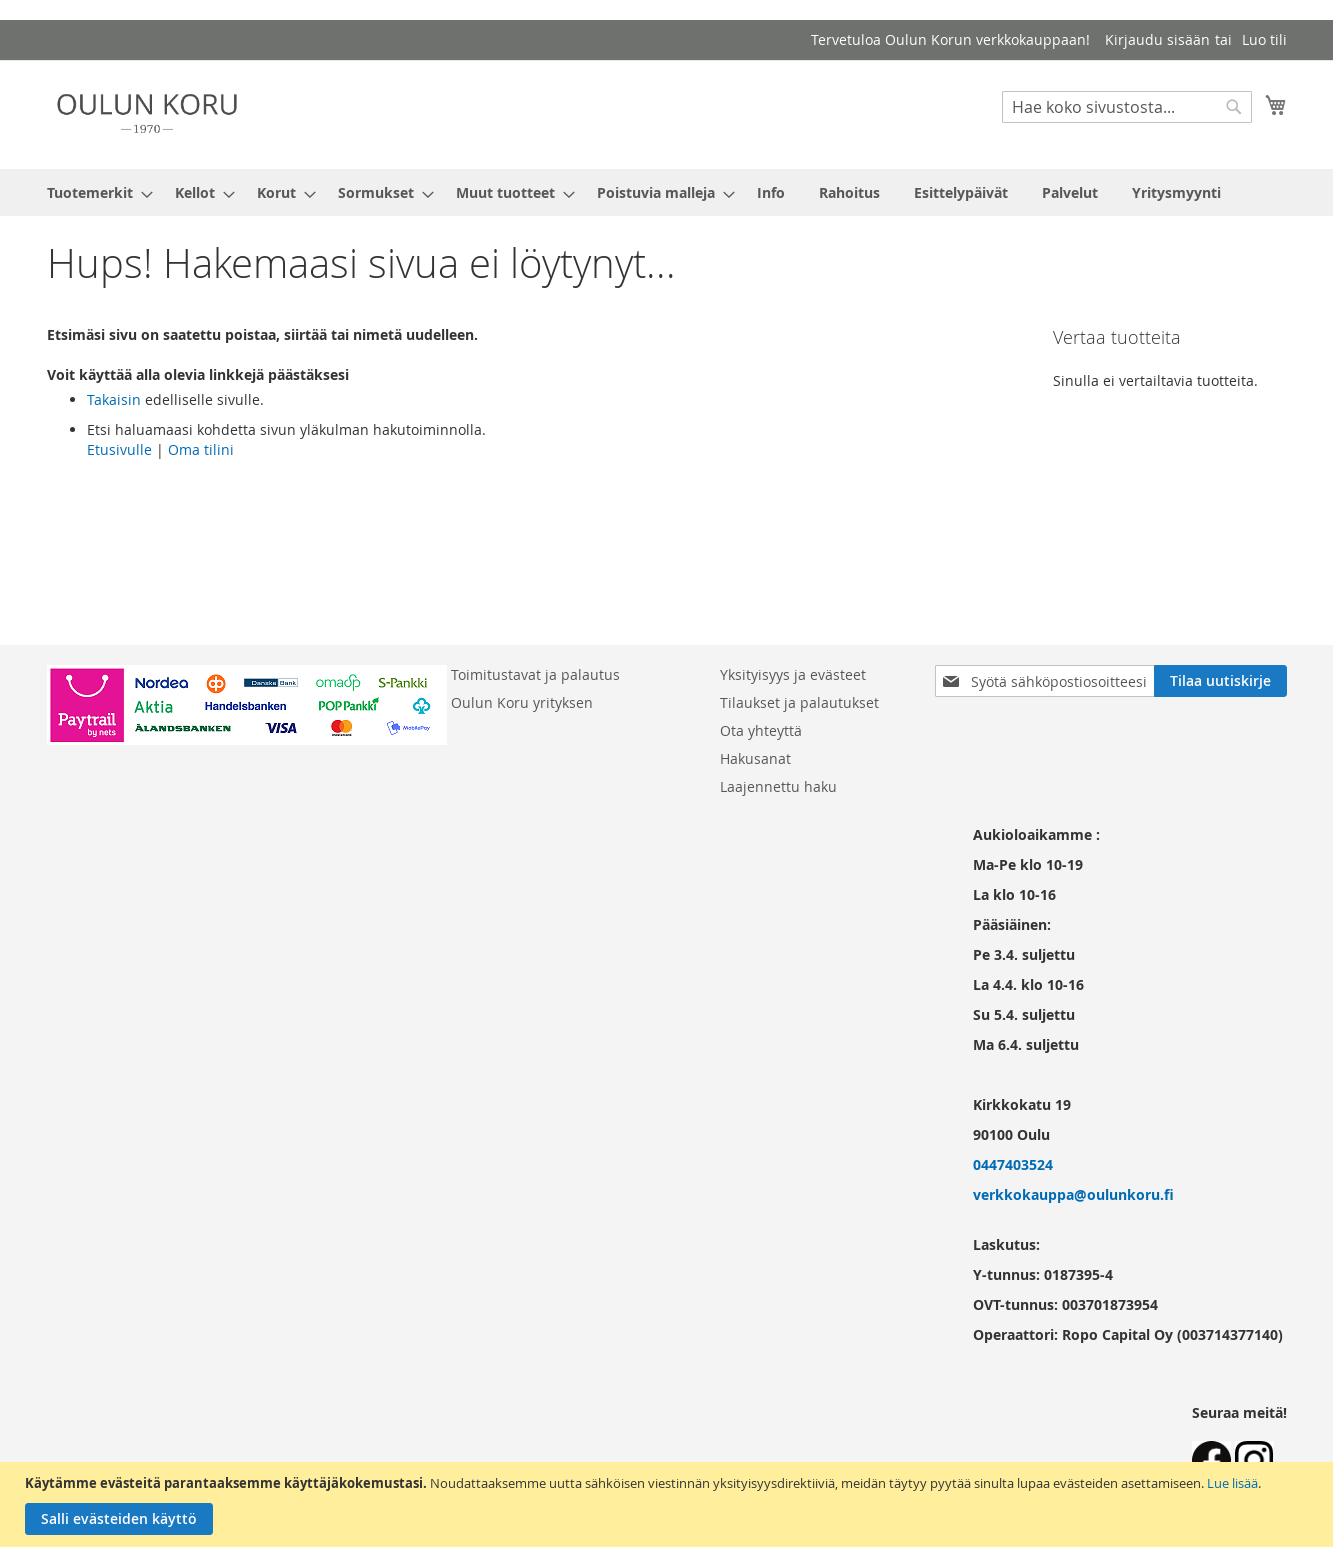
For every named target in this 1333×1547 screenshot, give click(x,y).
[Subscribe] (1220, 681)
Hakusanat (755, 758)
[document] (669, 1504)
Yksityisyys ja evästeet (793, 674)
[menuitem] (94, 192)
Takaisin (114, 399)
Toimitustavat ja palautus (535, 674)
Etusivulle (119, 449)
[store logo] (147, 113)
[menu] (667, 192)
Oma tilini (201, 449)
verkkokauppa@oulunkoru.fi (1073, 1194)
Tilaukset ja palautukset (799, 702)
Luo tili (1264, 39)
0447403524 (1013, 1164)
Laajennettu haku (778, 786)
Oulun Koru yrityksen (522, 702)
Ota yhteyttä (761, 730)
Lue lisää (1232, 1483)
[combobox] (1127, 107)
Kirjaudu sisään (1157, 39)
